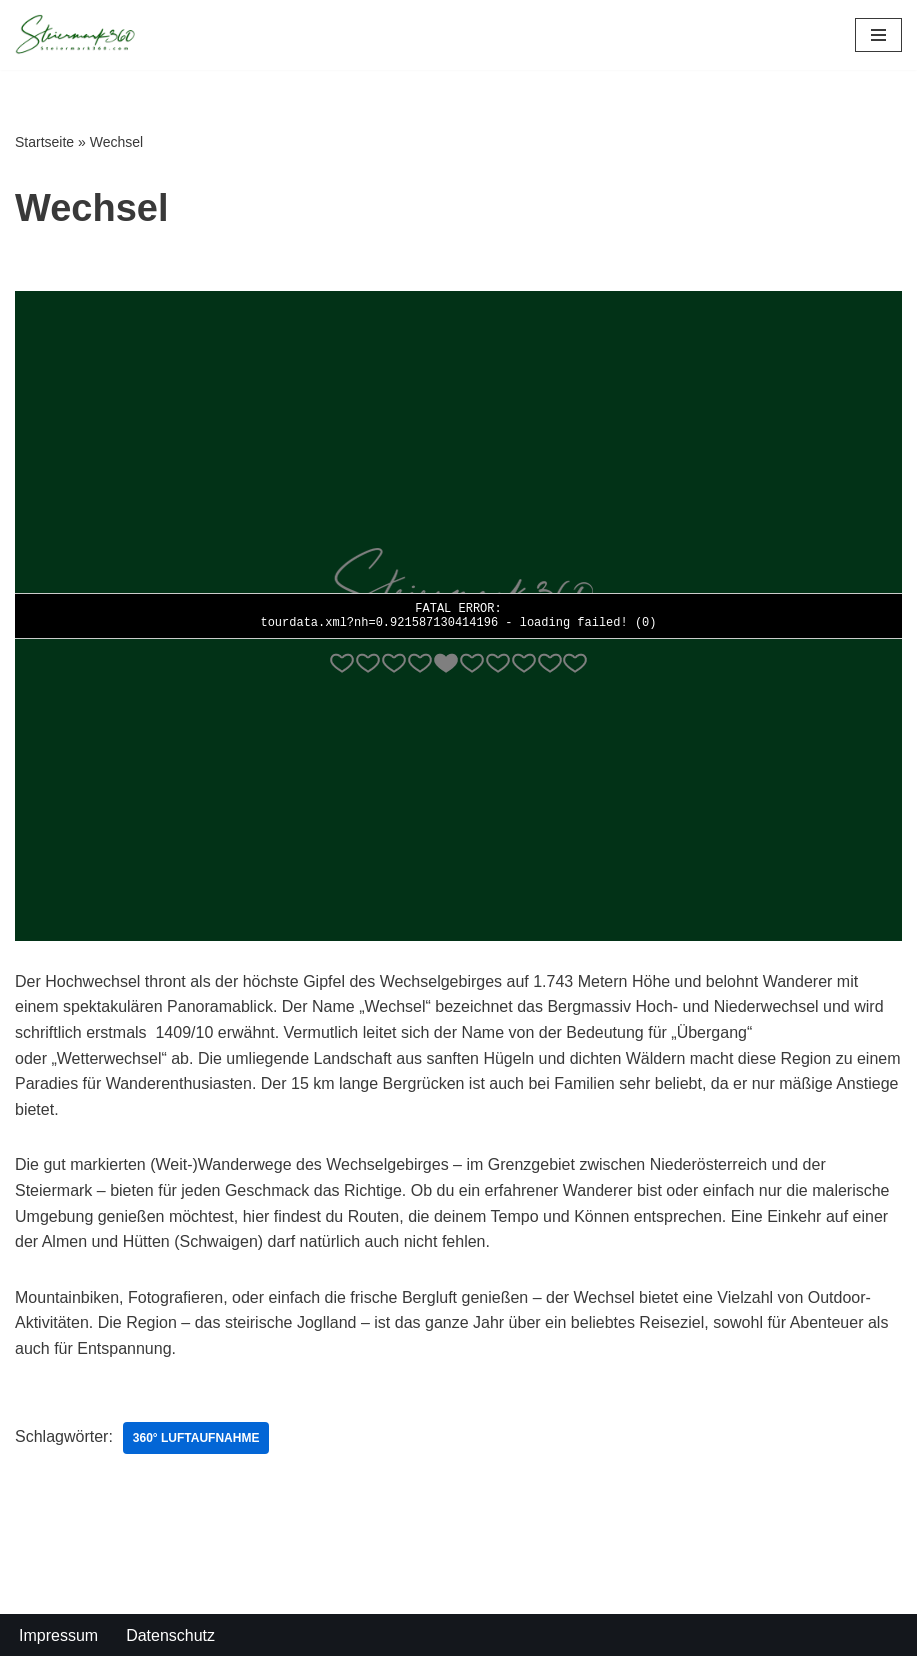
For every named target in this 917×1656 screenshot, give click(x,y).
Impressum (58, 1635)
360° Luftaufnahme (196, 1438)
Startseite (44, 142)
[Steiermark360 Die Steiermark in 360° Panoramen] (75, 35)
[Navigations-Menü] (878, 35)
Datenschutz (170, 1635)
